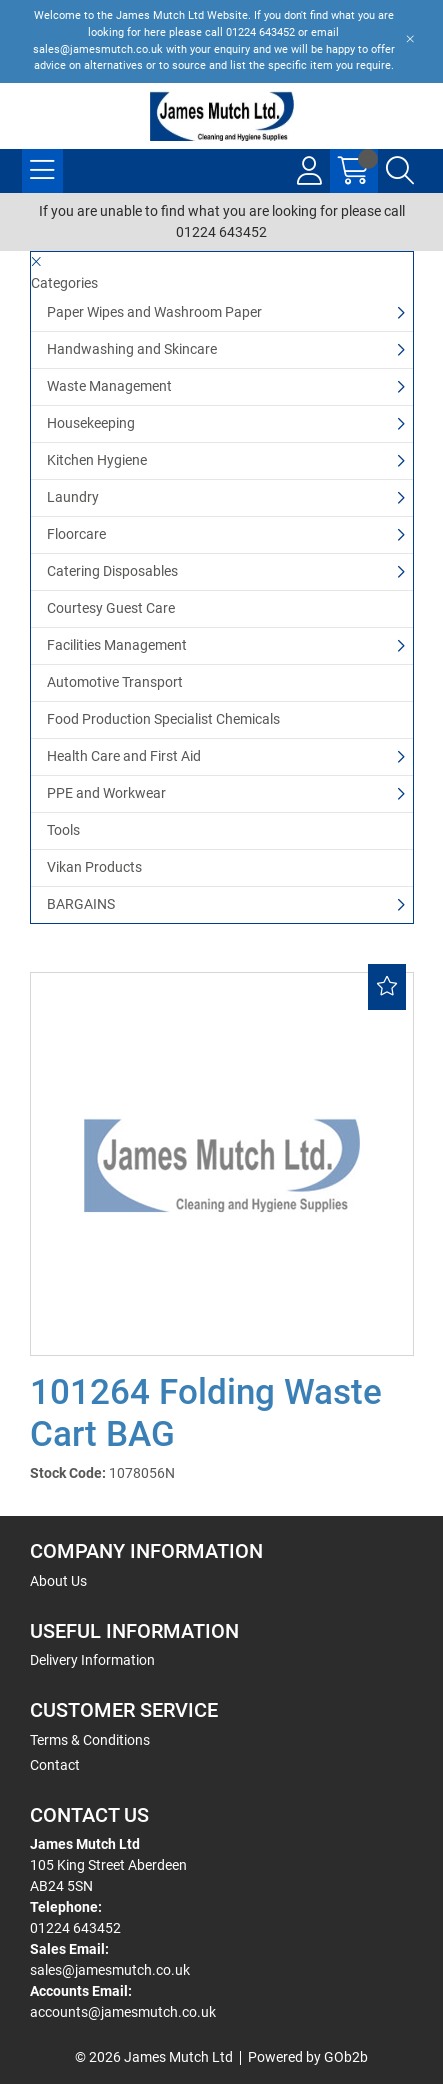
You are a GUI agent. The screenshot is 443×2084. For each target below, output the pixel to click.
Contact (55, 1765)
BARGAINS (81, 904)
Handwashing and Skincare (132, 349)
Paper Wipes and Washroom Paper (154, 312)
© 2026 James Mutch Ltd (154, 2057)
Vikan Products (94, 867)
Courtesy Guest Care (111, 608)
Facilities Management (117, 645)
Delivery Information (92, 1660)
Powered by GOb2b (308, 2057)
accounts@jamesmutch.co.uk (123, 2012)
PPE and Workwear (106, 793)
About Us (58, 1581)
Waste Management (109, 386)
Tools (63, 830)
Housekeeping (91, 423)
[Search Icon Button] (400, 171)
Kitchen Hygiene (97, 460)
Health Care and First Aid (124, 756)
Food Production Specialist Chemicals (163, 719)
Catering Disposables (112, 571)
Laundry (73, 497)
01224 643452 (75, 1928)
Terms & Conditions (90, 1740)
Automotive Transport (115, 682)
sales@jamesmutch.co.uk (110, 1970)
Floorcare (76, 534)
